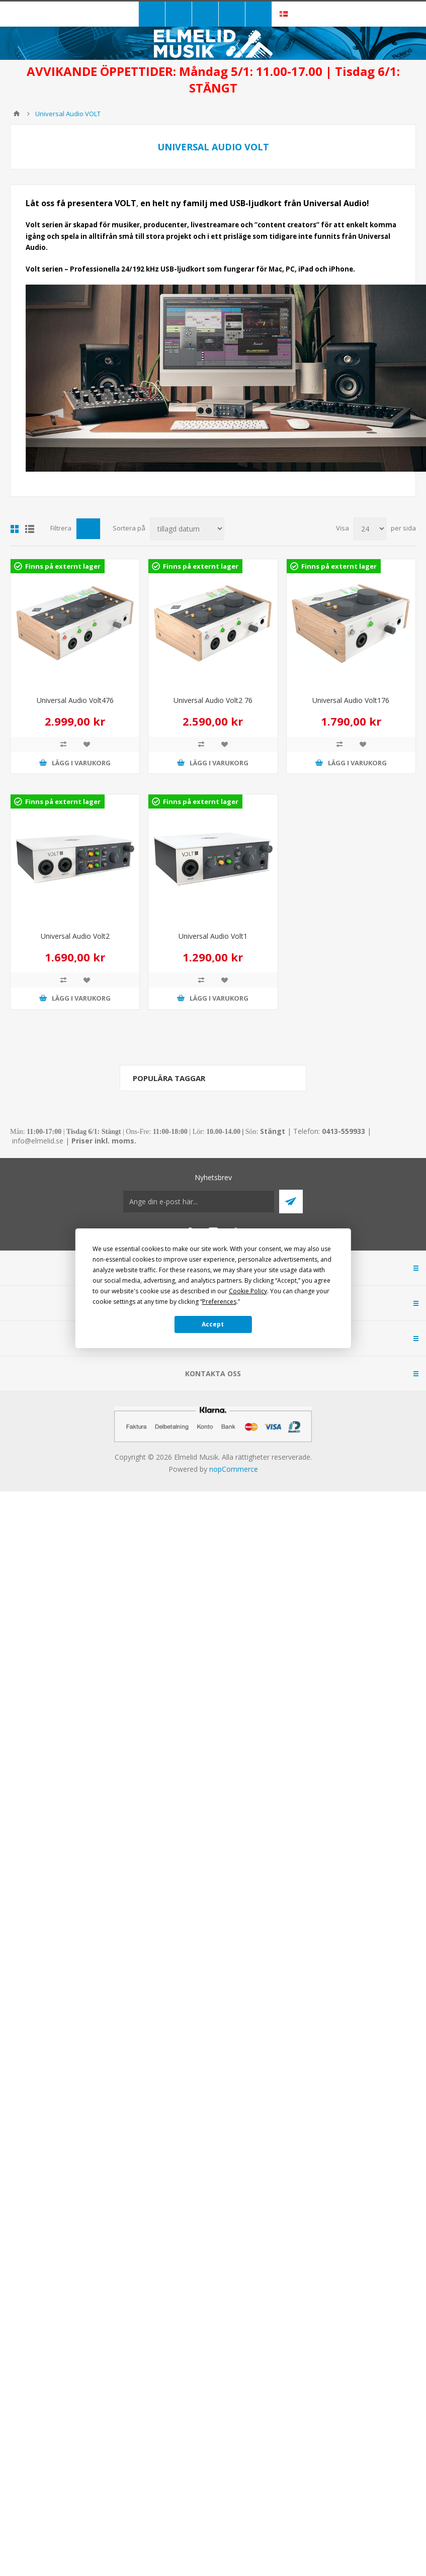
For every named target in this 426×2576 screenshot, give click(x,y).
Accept (213, 1324)
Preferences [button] (219, 1301)
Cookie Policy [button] (248, 1291)
